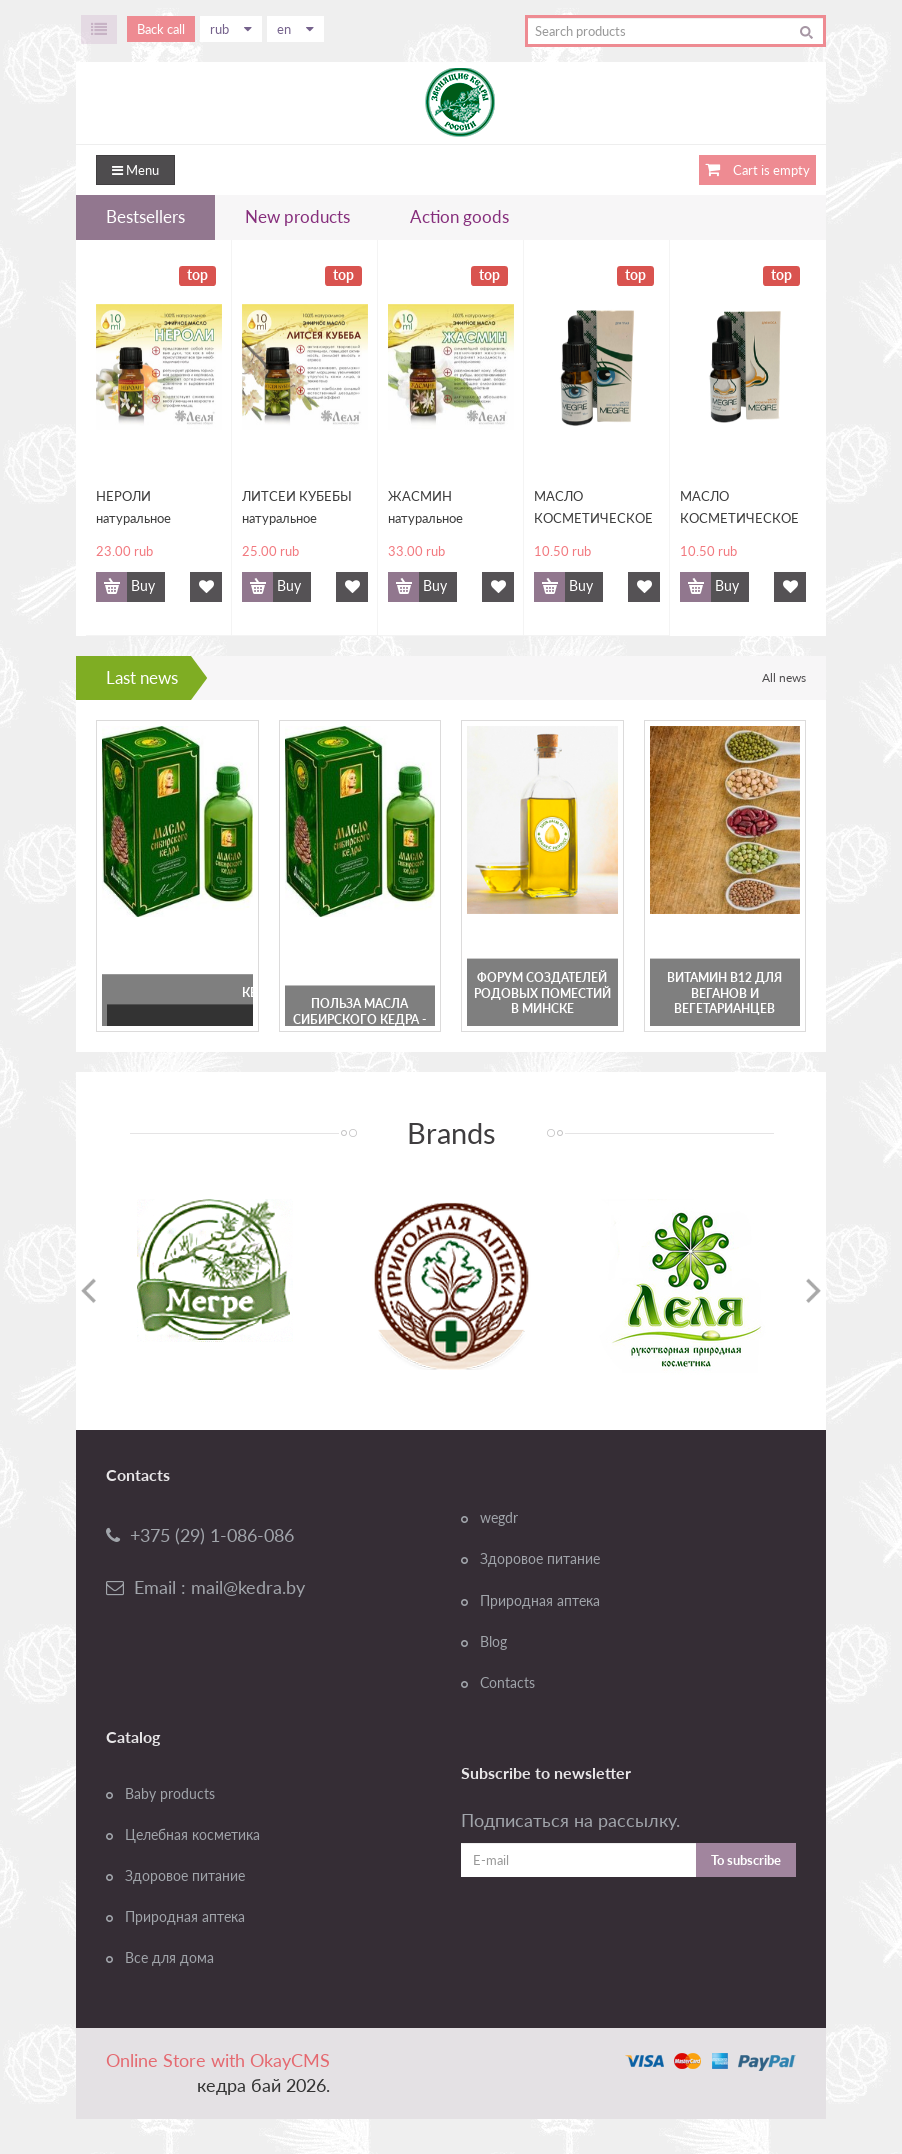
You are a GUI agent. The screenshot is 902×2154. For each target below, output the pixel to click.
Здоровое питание (540, 1559)
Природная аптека (540, 1601)
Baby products (170, 1794)
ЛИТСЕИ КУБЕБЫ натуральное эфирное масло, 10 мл (297, 508)
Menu (135, 170)
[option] (215, 1270)
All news (784, 677)
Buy (143, 586)
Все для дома (169, 1958)
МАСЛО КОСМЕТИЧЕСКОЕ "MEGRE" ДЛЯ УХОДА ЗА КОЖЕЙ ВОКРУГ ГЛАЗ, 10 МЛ (593, 508)
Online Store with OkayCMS (218, 2060)
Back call (161, 29)
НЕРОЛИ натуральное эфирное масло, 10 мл (151, 508)
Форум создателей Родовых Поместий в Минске (542, 993)
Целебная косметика (192, 1835)
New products (297, 216)
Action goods (459, 216)
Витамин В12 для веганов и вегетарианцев (724, 993)
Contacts (507, 1683)
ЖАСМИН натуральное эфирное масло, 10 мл (443, 508)
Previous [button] (88, 1290)
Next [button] (813, 1290)
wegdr (499, 1518)
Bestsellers (145, 216)
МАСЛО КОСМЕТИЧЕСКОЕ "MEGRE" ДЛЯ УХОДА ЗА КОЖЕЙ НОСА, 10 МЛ (739, 508)
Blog (493, 1642)
